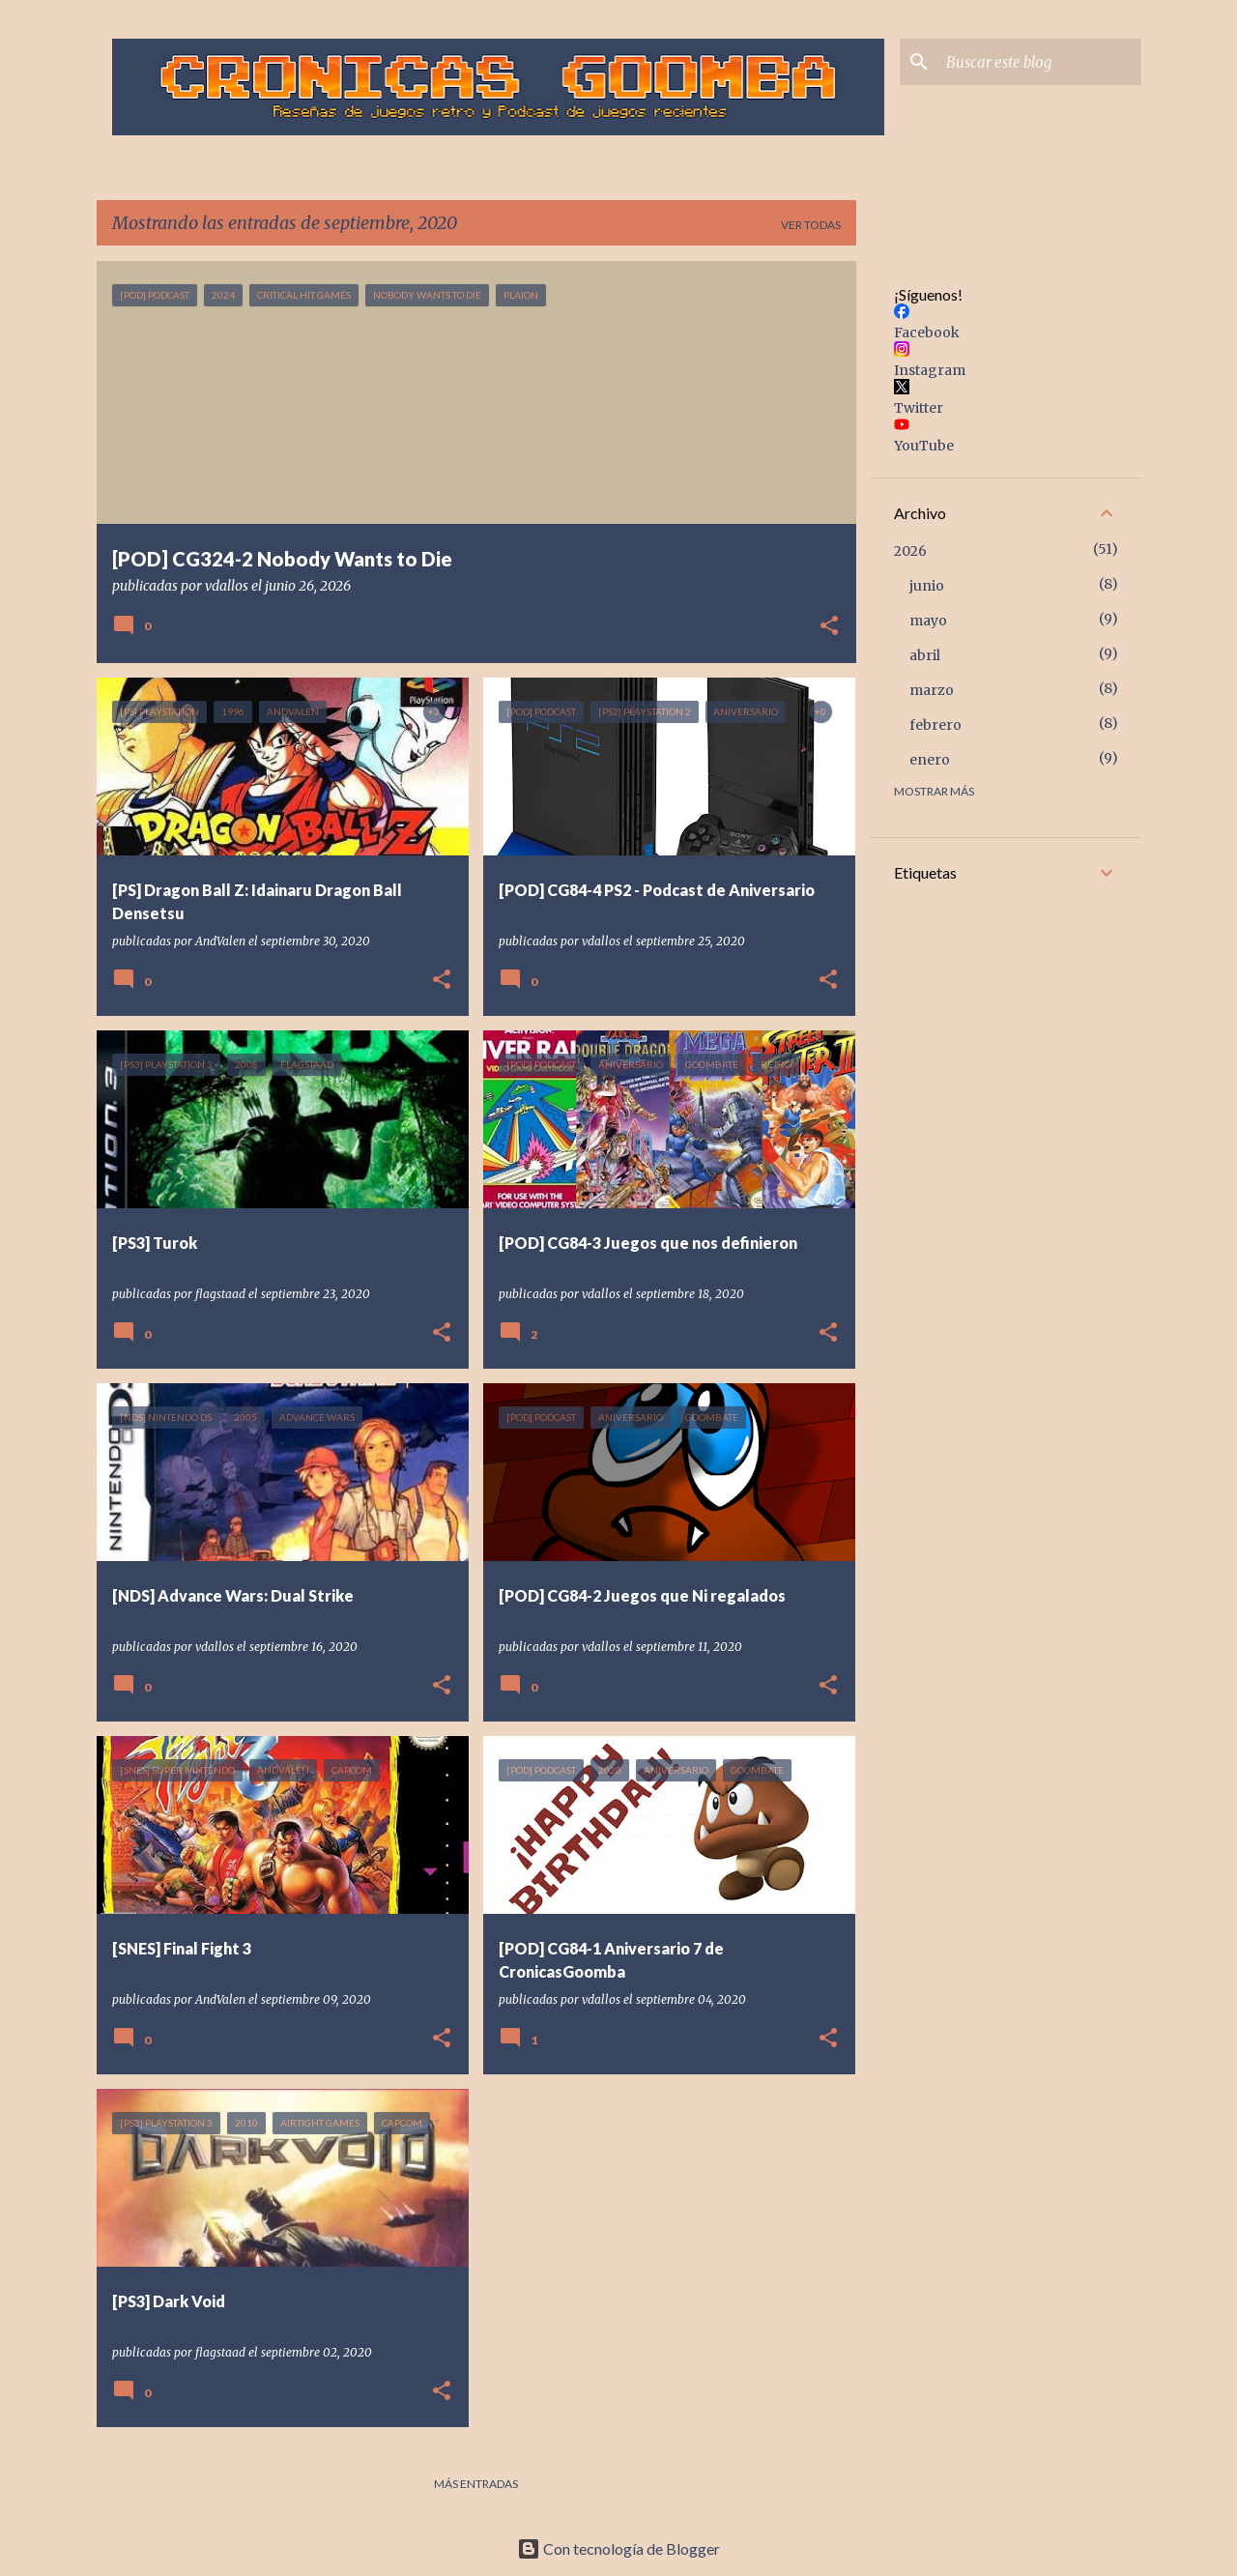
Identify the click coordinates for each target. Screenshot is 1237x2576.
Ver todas (811, 224)
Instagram (929, 370)
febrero (935, 725)
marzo (931, 690)
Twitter (918, 408)
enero (929, 759)
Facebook (927, 332)
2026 (910, 551)
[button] (829, 627)
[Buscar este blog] (1039, 62)
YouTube (924, 445)
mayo (928, 620)
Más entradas (476, 2483)
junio (926, 585)
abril (924, 655)
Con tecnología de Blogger (618, 2548)
